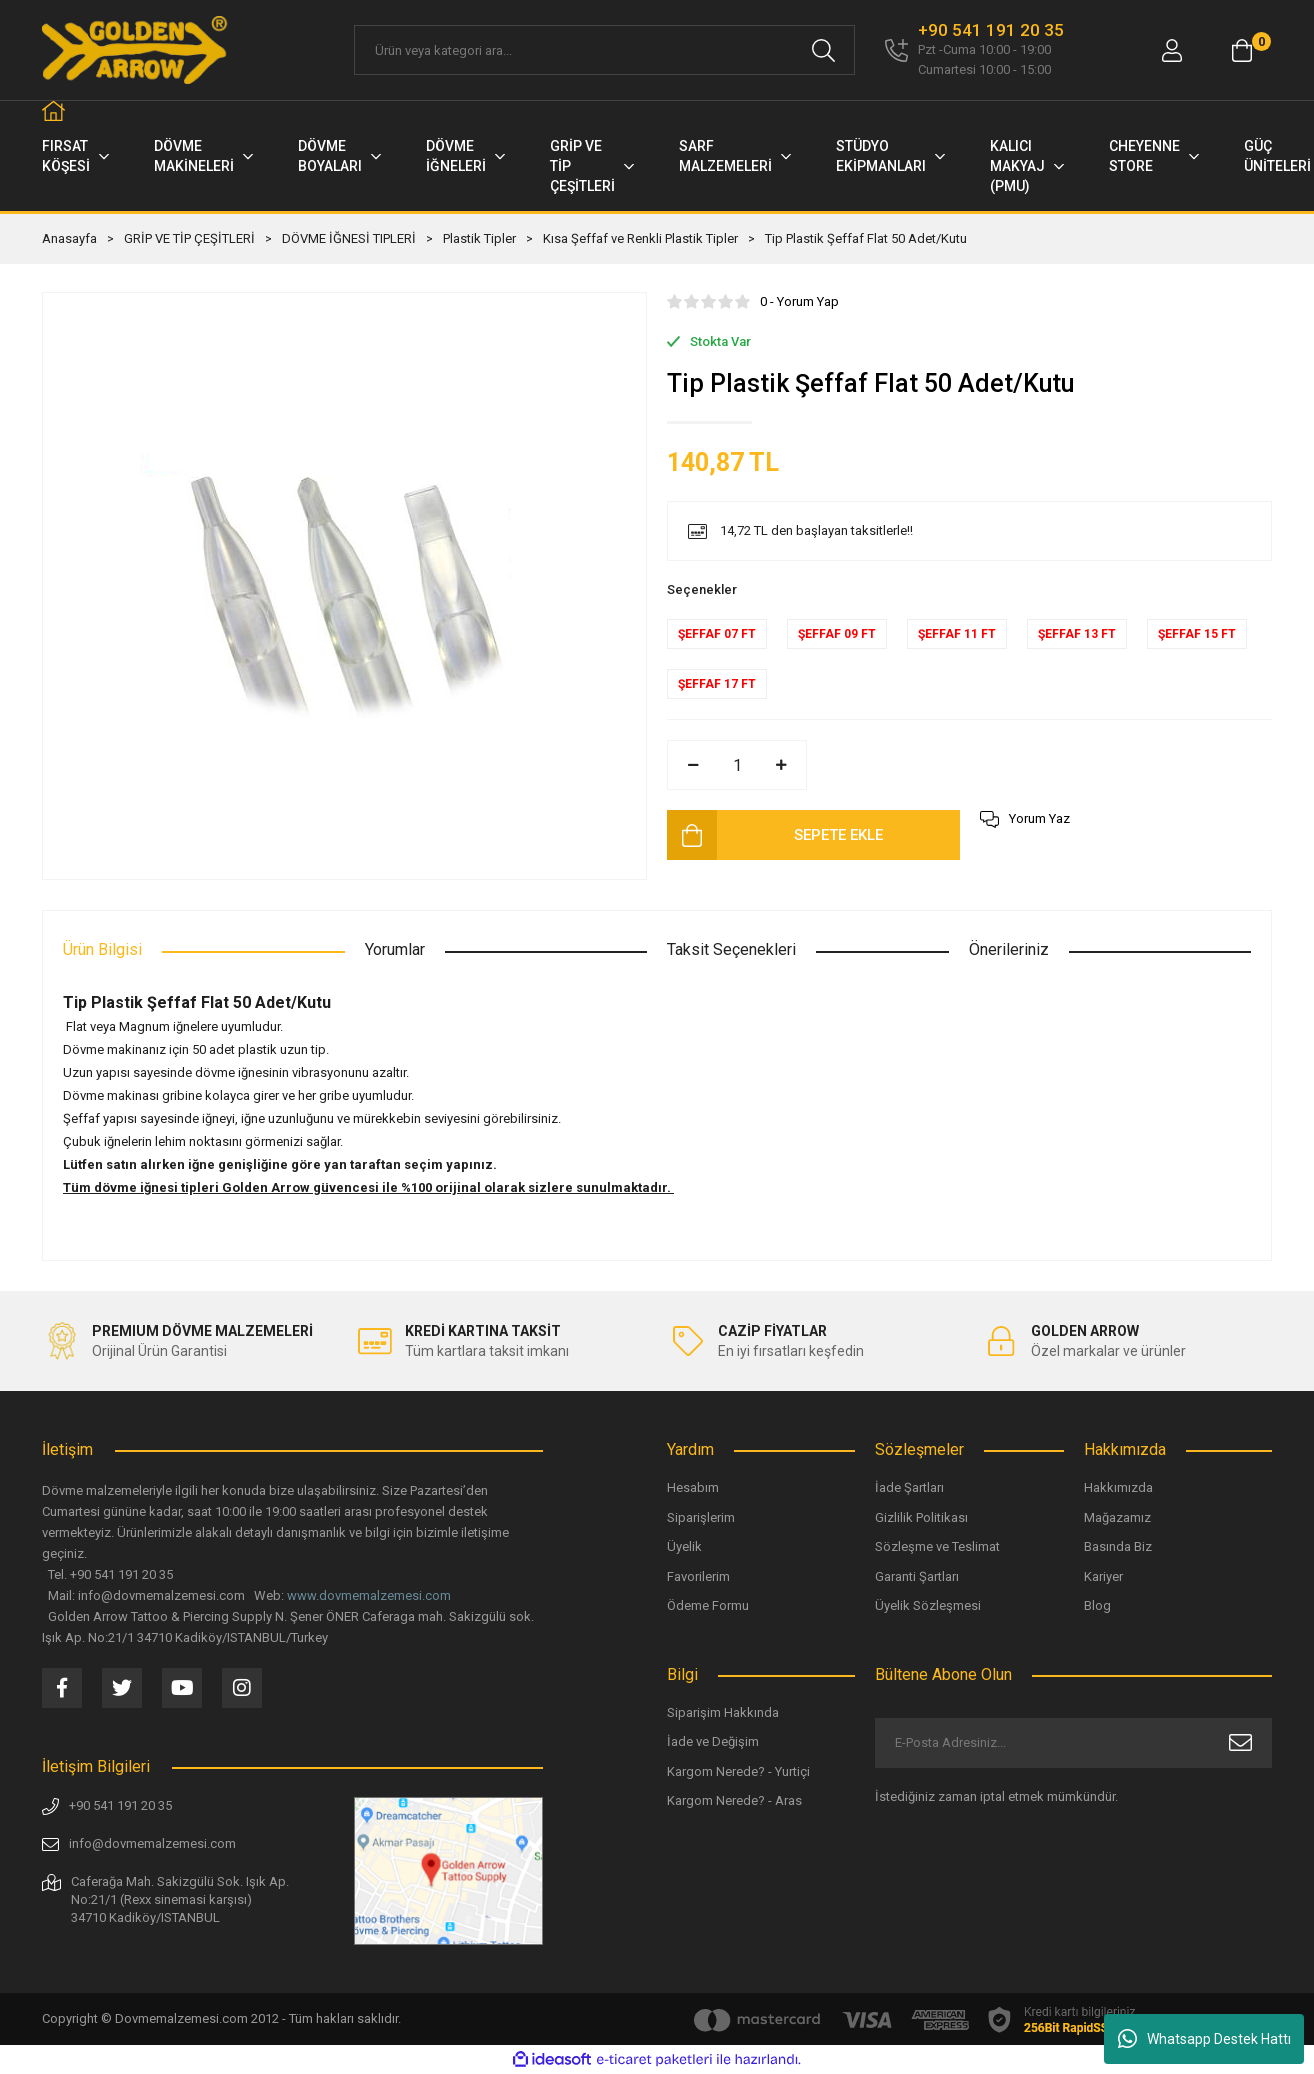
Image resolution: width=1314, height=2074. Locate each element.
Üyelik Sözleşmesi (928, 1605)
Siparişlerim (701, 1517)
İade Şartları (909, 1487)
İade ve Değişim (713, 1741)
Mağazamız (1117, 1517)
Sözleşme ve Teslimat (937, 1546)
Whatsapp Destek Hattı (1204, 2039)
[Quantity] (737, 765)
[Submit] (1240, 1743)
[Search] (604, 50)
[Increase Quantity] (781, 765)
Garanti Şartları (917, 1576)
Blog (1097, 1605)
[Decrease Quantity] (693, 765)
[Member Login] (1172, 50)
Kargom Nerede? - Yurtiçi (738, 1771)
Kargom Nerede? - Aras (734, 1800)
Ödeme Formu (708, 1605)
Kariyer (1103, 1576)
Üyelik (684, 1546)
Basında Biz (1118, 1546)
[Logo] (136, 50)
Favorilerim (698, 1576)
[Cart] (1242, 50)
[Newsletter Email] (1073, 1743)
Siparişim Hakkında (723, 1712)
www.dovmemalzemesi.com (369, 1595)
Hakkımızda (1118, 1487)
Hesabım (693, 1487)
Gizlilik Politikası (921, 1517)
